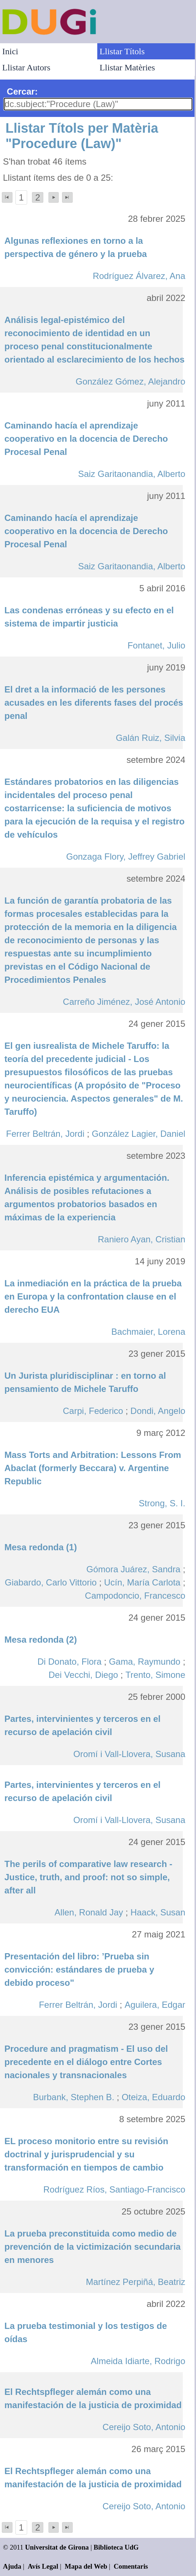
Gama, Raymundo (145, 1662)
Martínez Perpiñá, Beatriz (135, 2282)
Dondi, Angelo (157, 1411)
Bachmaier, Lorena (148, 1332)
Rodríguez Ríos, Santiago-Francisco (114, 2189)
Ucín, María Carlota (142, 1582)
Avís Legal (43, 2566)
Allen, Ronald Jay (89, 1912)
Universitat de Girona (57, 2547)
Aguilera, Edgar (154, 2005)
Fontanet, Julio (156, 645)
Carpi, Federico (93, 1411)
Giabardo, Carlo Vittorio (51, 1582)
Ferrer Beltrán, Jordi (45, 1134)
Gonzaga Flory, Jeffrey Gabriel (125, 856)
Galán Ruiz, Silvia (150, 738)
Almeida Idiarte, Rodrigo (138, 2361)
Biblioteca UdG (116, 2547)
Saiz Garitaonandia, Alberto (131, 474)
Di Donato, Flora (69, 1662)
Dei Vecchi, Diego (83, 1675)
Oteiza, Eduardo (153, 2097)
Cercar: (22, 91)
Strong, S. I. (162, 1503)
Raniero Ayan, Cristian (141, 1239)
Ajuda (12, 2566)
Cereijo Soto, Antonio (143, 2427)
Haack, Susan (157, 1912)
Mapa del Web (86, 2566)
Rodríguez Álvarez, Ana (139, 276)
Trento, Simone (155, 1675)
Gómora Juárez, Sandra (133, 1569)
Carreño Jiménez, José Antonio (124, 1002)
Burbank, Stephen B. (73, 2097)
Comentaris (131, 2566)
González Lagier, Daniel (138, 1134)
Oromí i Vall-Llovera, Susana (129, 1754)
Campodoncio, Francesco (135, 1596)
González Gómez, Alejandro (130, 381)
